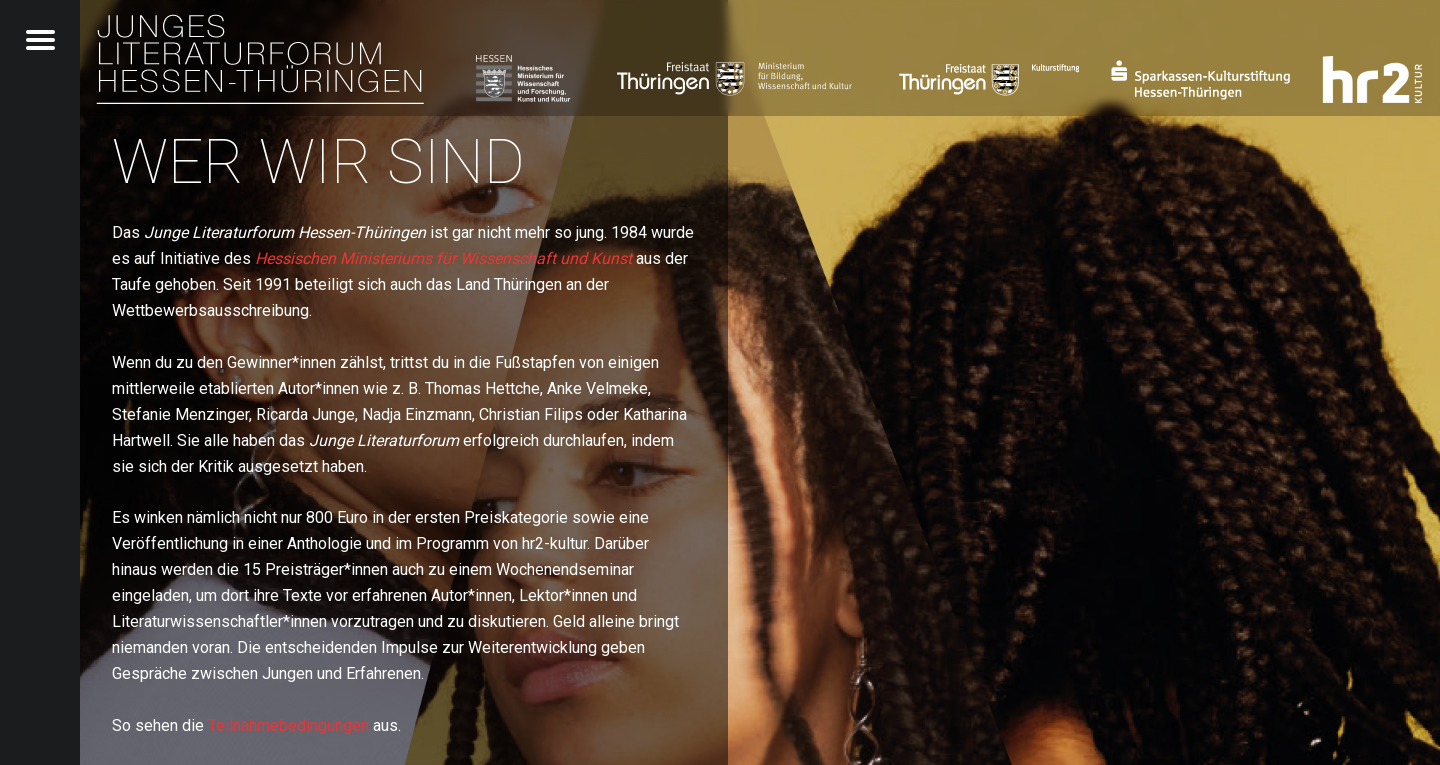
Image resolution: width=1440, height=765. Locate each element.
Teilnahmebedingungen (288, 725)
